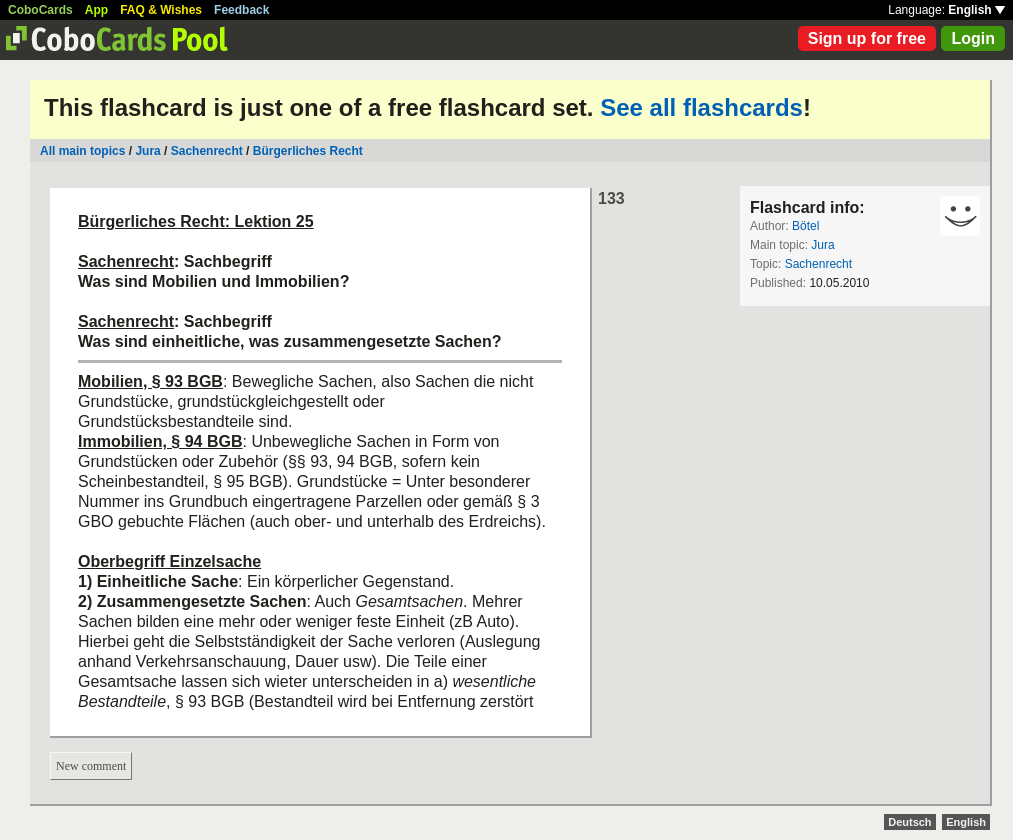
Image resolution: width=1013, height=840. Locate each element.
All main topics (82, 151)
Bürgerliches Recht (308, 151)
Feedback (241, 10)
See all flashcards (701, 107)
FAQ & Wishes (161, 10)
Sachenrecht (207, 151)
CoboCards (40, 10)
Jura (147, 151)
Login (973, 38)
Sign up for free (867, 38)
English (976, 10)
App (96, 10)
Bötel (805, 226)
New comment (91, 766)
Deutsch (909, 822)
